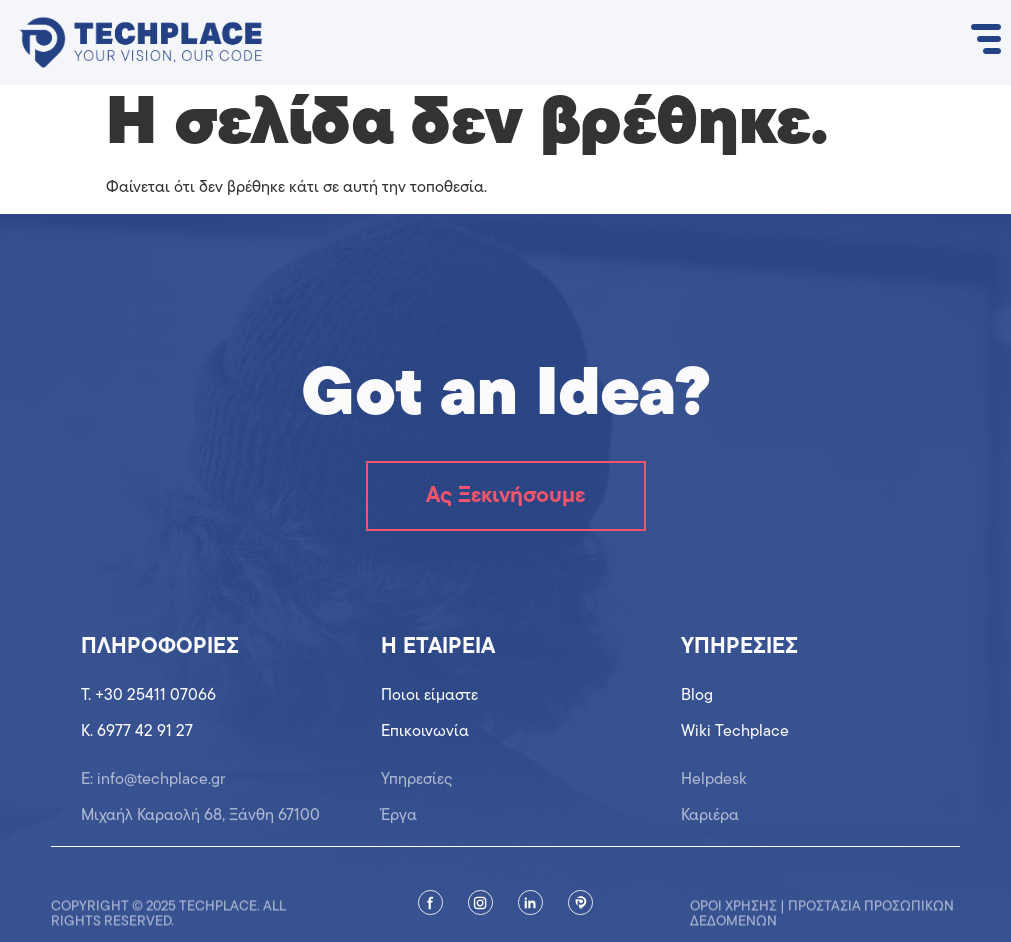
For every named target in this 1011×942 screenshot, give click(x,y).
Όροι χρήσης (733, 917)
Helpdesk (714, 789)
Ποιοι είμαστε (429, 697)
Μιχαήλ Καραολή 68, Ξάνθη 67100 (200, 824)
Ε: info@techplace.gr (153, 789)
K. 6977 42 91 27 (137, 732)
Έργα (399, 824)
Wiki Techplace (735, 732)
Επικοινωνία (425, 732)
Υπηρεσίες (417, 789)
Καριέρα (710, 824)
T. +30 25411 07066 (148, 697)
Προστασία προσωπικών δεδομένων (822, 925)
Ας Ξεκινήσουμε (505, 496)
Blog (697, 697)
